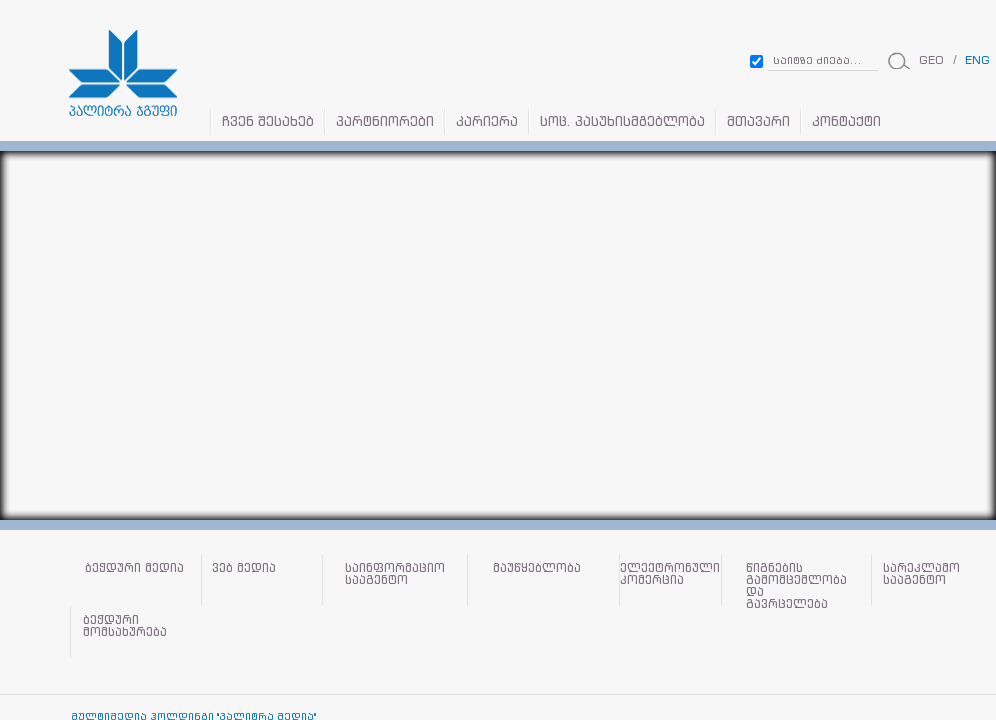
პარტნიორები (385, 121)
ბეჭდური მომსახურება (125, 626)
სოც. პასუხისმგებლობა (622, 121)
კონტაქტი (846, 121)
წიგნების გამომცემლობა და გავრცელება (796, 585)
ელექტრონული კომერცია (670, 574)
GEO (931, 60)
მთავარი (758, 121)
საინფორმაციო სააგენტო (395, 574)
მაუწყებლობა (537, 568)
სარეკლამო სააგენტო (921, 574)
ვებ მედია (244, 568)
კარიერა (487, 121)
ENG (977, 60)
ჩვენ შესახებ (268, 121)
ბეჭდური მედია (134, 568)
